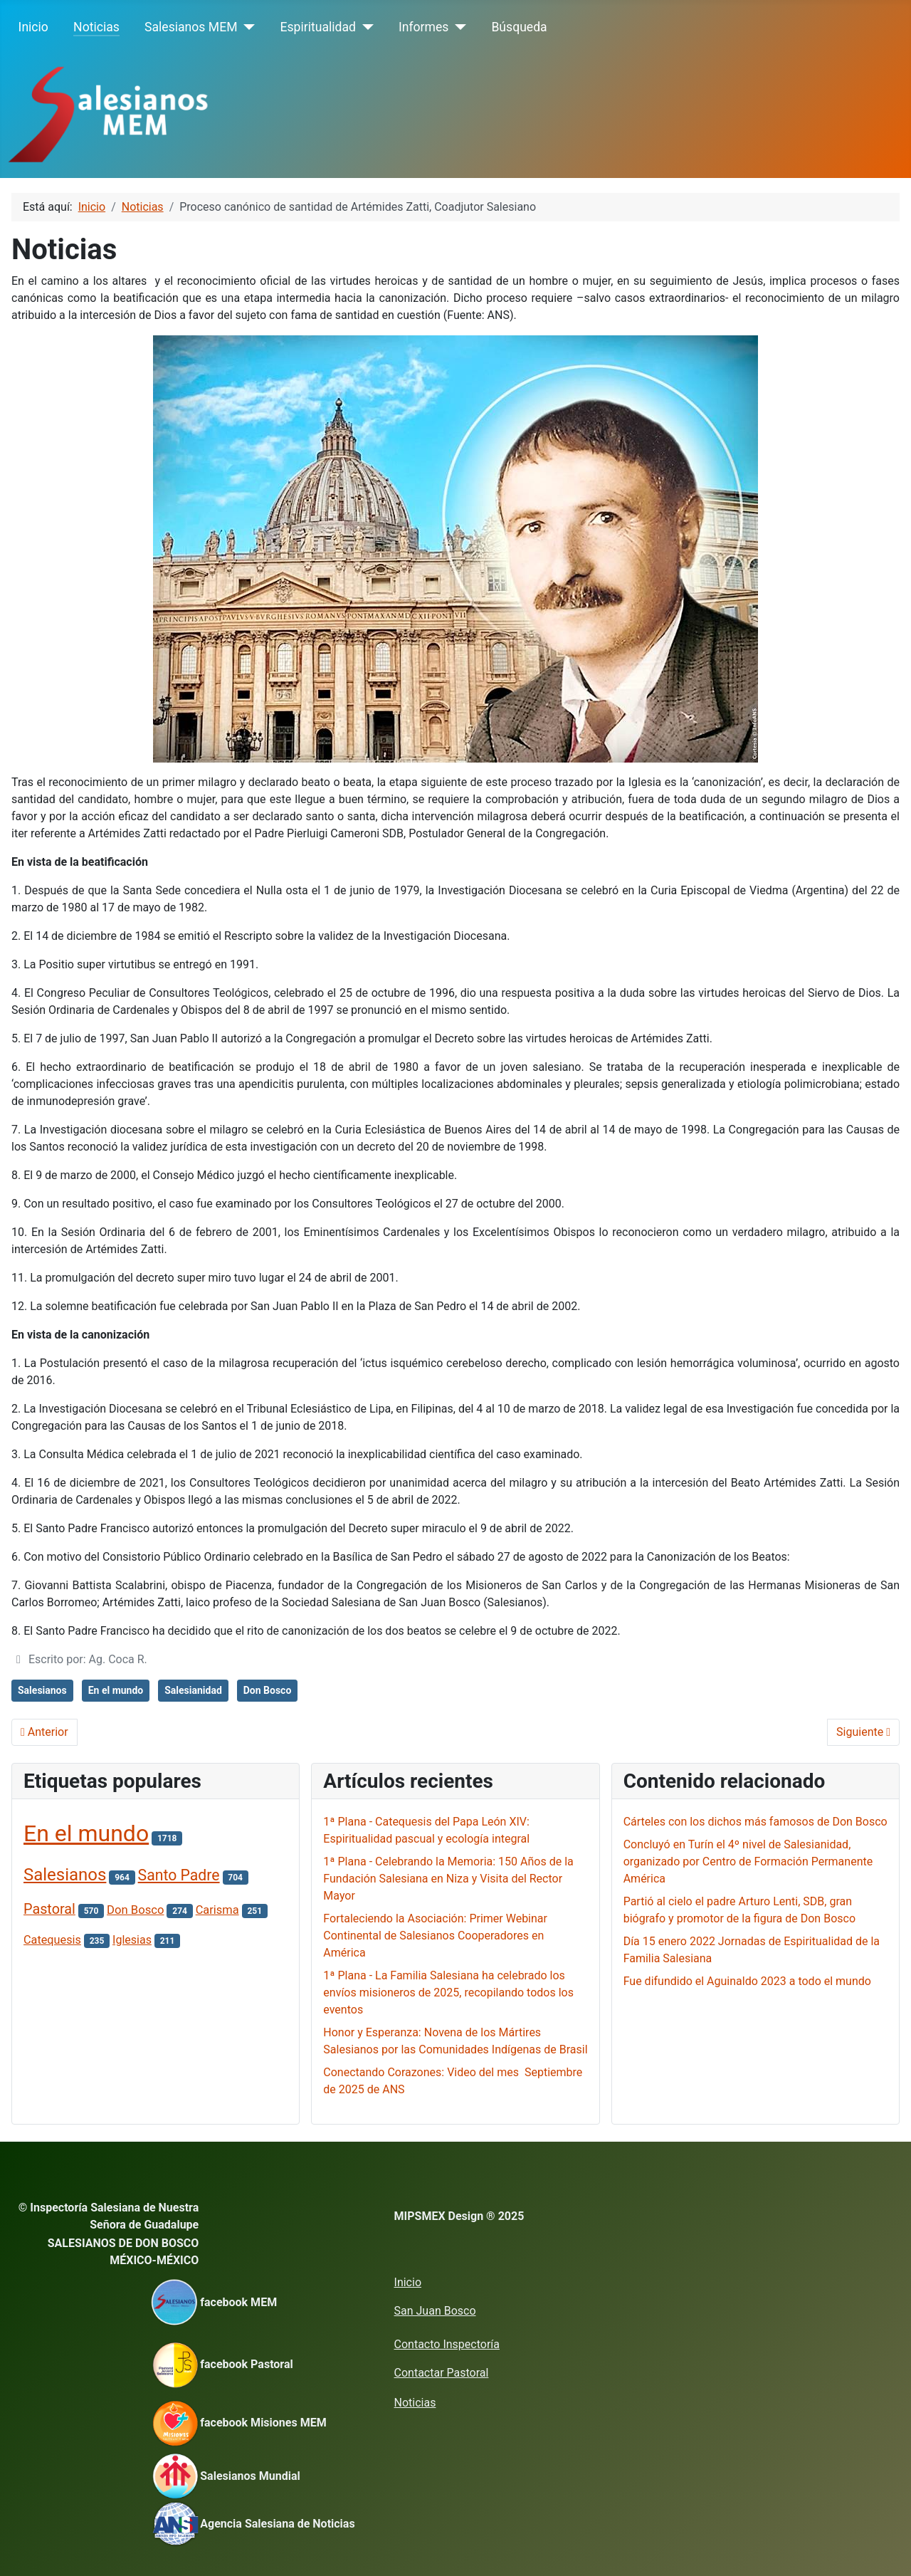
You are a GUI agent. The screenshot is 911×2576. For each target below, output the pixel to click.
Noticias (96, 27)
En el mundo (116, 1690)
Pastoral (49, 1909)
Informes (423, 27)
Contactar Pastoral (441, 2372)
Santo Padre (179, 1875)
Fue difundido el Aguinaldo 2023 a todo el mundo (747, 1981)
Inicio (33, 27)
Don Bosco (267, 1690)
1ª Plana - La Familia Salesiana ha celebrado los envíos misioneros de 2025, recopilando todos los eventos (448, 1992)
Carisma (217, 1910)
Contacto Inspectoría (447, 2344)
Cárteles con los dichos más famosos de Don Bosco (755, 1821)
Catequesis (52, 1940)
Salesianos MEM (190, 27)
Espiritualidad (318, 27)
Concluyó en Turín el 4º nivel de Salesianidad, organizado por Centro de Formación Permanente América (748, 1861)
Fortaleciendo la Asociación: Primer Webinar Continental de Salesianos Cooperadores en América (435, 1935)
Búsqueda (519, 27)
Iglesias (132, 1940)
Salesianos (42, 1690)
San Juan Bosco (435, 2311)
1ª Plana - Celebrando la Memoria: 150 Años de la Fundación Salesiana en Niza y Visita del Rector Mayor (448, 1878)
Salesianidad (193, 1690)
